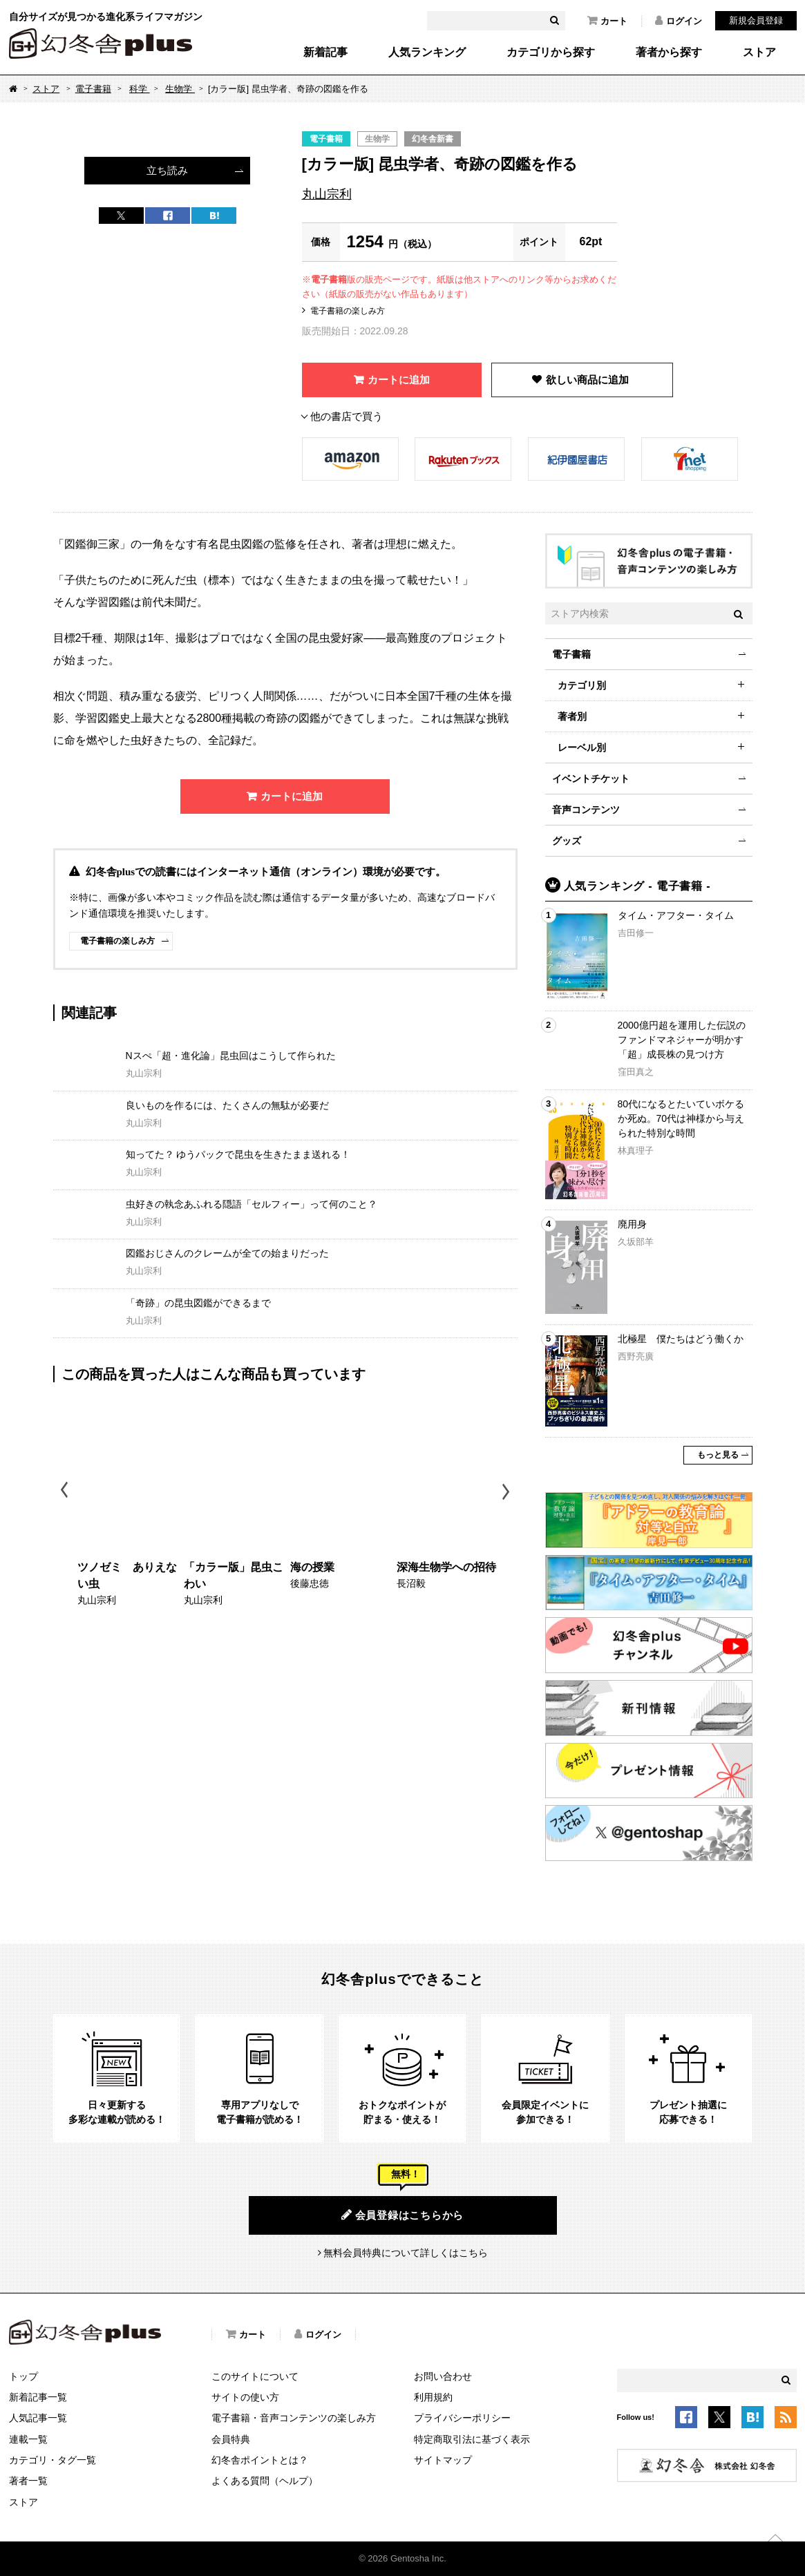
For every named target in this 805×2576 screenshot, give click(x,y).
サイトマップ (443, 2459)
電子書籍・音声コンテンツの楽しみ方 (293, 2417)
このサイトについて (255, 2376)
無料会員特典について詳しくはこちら (405, 2252)
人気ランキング (427, 52)
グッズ (566, 840)
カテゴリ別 (582, 685)
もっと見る (718, 1455)
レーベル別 (582, 747)
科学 (139, 89)
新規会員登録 (756, 20)
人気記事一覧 (38, 2417)
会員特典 (230, 2439)
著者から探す (669, 52)
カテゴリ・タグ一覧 (52, 2459)
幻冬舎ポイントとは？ (259, 2459)
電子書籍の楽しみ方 (347, 311)
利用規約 (433, 2397)
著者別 (572, 716)
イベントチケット (590, 778)
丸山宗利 (327, 194)
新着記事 (325, 52)
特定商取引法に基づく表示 (472, 2439)
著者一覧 (28, 2480)
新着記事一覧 (38, 2397)
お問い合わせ (443, 2376)
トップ (23, 2376)
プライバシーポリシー (462, 2417)
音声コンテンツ (586, 809)
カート (607, 20)
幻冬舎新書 (432, 139)
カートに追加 (399, 379)
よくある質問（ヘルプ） (264, 2480)
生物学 (180, 89)
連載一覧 (28, 2439)
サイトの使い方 (245, 2397)
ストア (759, 52)
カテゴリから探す (550, 52)
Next (507, 1492)
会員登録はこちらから (402, 2214)
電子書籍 (93, 89)
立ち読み (167, 170)
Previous (65, 1492)
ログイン (678, 20)
